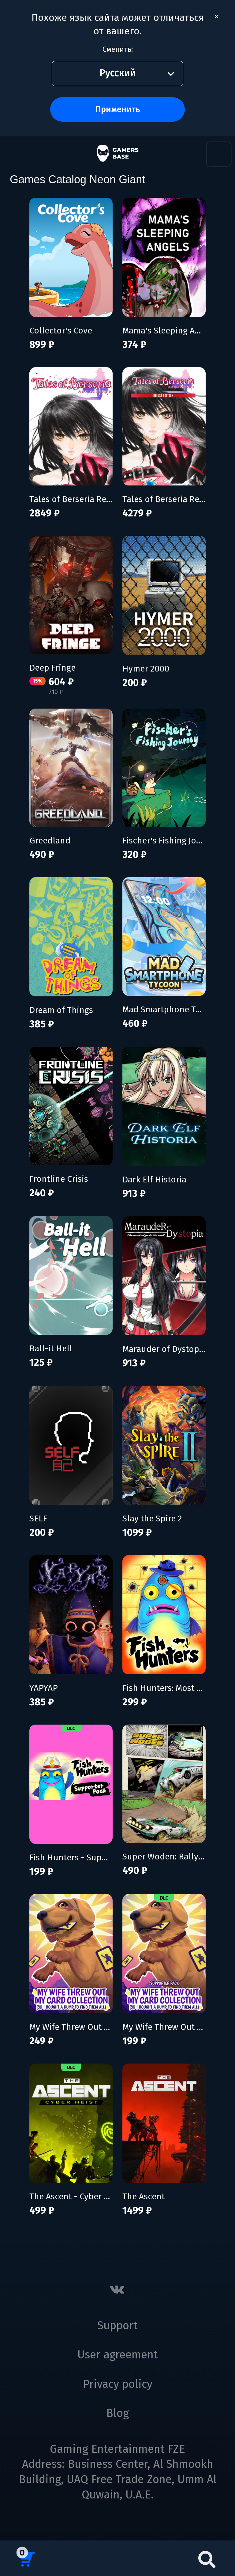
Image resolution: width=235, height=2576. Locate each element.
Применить (117, 109)
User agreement (117, 2354)
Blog (117, 2413)
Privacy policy (117, 2384)
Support (117, 2325)
